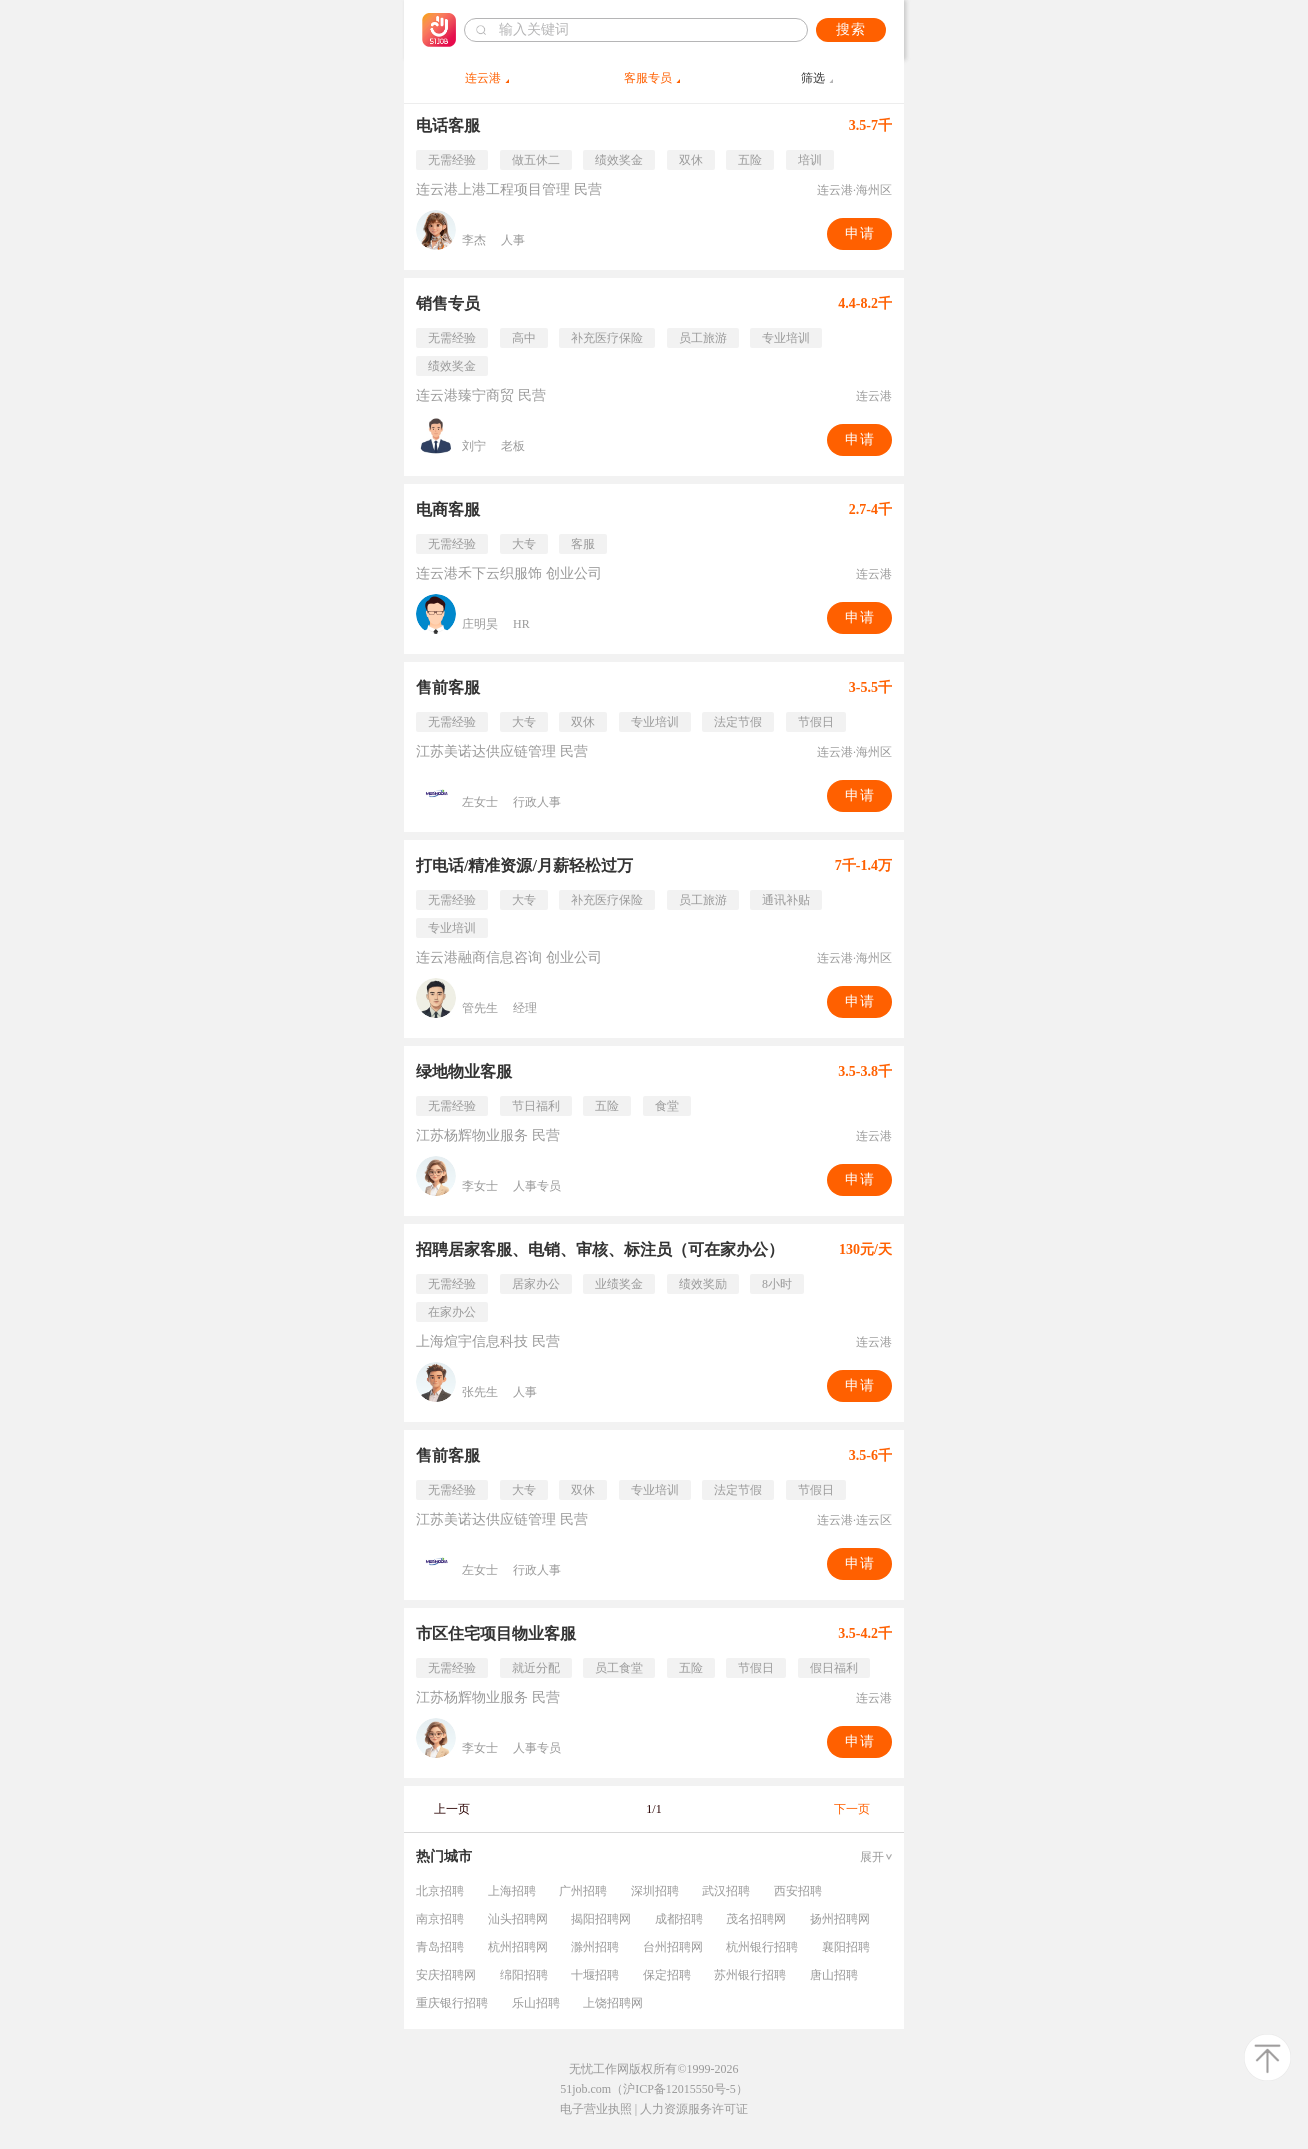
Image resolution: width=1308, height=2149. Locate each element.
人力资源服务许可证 (694, 2109)
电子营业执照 (596, 2109)
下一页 (852, 1809)
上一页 (452, 1809)
